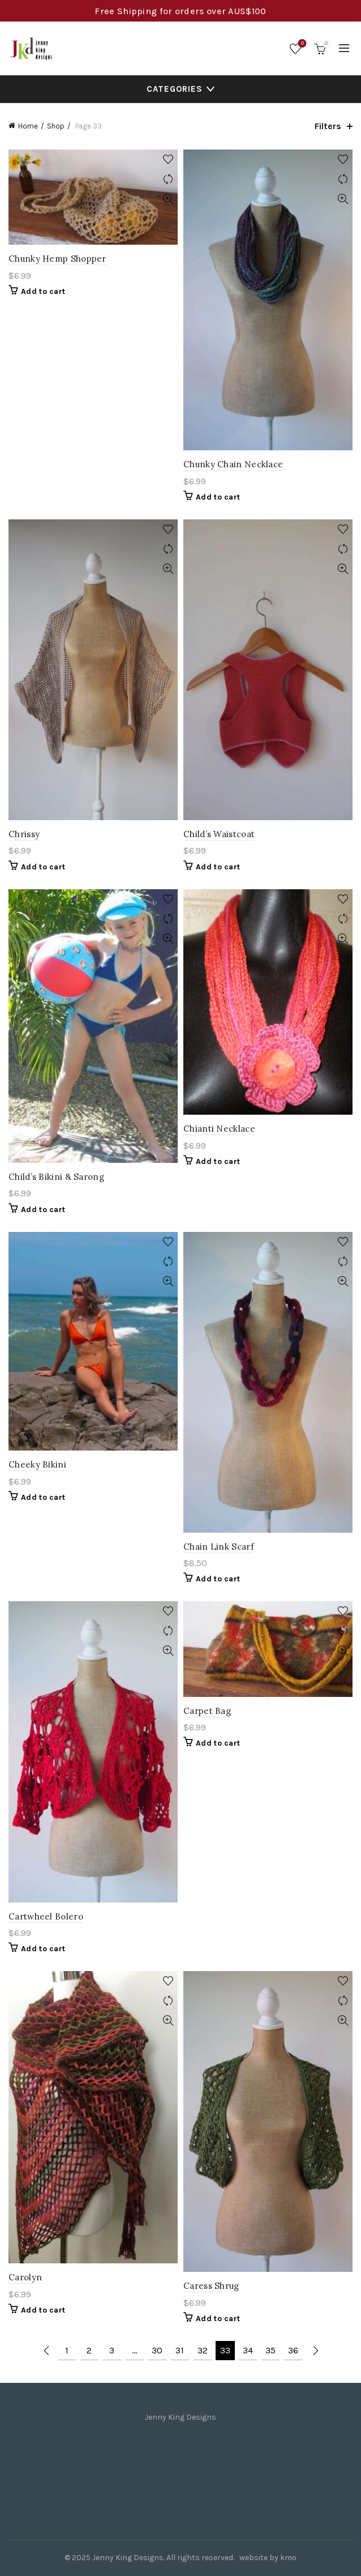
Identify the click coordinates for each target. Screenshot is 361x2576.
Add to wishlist (168, 159)
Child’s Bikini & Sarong (56, 1176)
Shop (56, 126)
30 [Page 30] (157, 2350)
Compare (168, 179)
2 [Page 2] (89, 2350)
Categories (175, 89)
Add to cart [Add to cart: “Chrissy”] (43, 867)
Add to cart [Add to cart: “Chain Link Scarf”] (218, 1579)
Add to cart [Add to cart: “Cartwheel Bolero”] (43, 1949)
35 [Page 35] (270, 2350)
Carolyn (25, 2277)
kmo (288, 2557)
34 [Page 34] (248, 2350)
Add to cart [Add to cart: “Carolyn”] (43, 2310)
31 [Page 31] (179, 2350)
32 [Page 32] (202, 2350)
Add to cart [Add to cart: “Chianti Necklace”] (218, 1161)
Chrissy (24, 834)
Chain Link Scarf (218, 1546)
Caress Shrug (211, 2285)
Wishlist (301, 44)
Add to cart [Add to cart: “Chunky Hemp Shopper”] (43, 291)
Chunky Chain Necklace (233, 464)
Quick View (168, 199)
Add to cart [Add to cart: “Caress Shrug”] (218, 2318)
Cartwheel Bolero (45, 1916)
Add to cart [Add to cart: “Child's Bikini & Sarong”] (43, 1209)
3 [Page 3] (111, 2350)
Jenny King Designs (128, 2557)
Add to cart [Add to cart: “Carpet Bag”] (218, 1743)
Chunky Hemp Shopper (57, 258)
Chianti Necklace (219, 1128)
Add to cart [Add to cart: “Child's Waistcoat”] (218, 867)
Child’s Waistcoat (219, 834)
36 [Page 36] (293, 2350)
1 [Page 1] (66, 2350)
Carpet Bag (207, 1710)
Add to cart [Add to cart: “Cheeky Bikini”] (43, 1497)
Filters (328, 126)
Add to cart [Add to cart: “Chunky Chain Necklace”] (218, 497)
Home (28, 126)
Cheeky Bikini (37, 1464)
